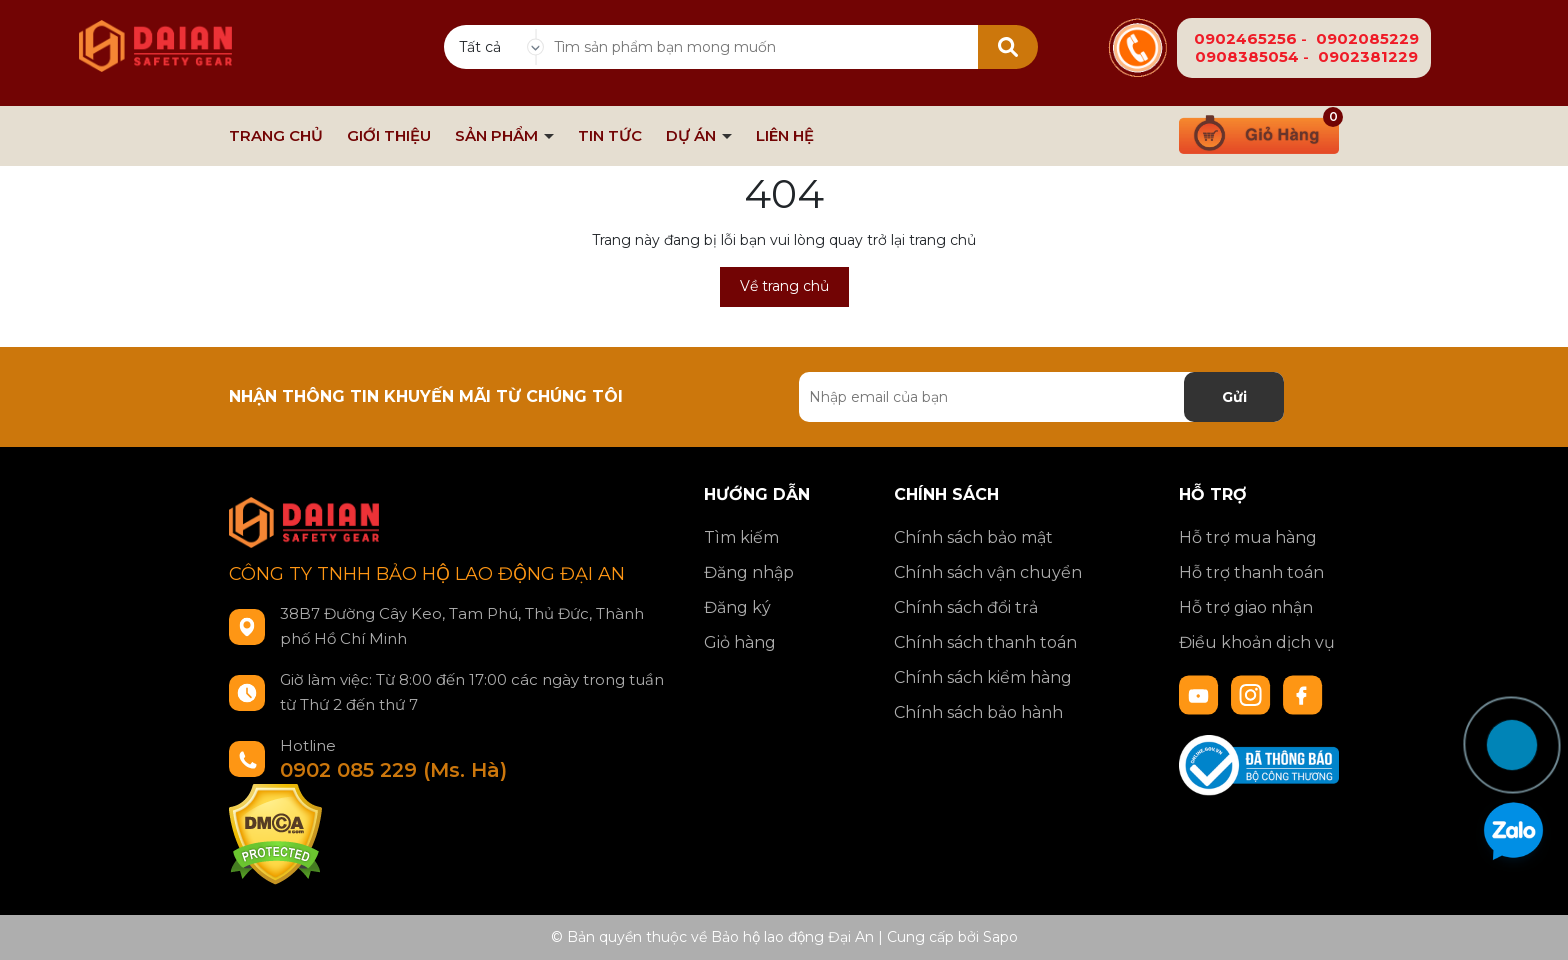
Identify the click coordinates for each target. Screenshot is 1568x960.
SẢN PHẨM (498, 136)
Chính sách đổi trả (966, 607)
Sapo (1000, 937)
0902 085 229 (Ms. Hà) (393, 770)
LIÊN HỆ (785, 136)
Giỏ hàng (740, 642)
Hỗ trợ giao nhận (1246, 607)
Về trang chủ (784, 286)
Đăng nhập (749, 572)
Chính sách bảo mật (973, 537)
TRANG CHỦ (276, 136)
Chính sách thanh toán (985, 642)
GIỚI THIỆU (389, 136)
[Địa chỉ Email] (1041, 397)
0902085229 (1367, 38)
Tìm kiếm (741, 537)
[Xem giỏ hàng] (1259, 132)
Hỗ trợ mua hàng (1248, 537)
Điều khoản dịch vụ (1257, 642)
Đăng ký (737, 607)
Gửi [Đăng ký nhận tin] (1234, 397)
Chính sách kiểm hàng (983, 677)
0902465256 (1245, 38)
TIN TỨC (610, 136)
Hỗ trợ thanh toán (1251, 572)
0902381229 (1368, 56)
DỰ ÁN (693, 136)
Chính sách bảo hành (978, 712)
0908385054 (1247, 56)
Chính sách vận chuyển (988, 572)
